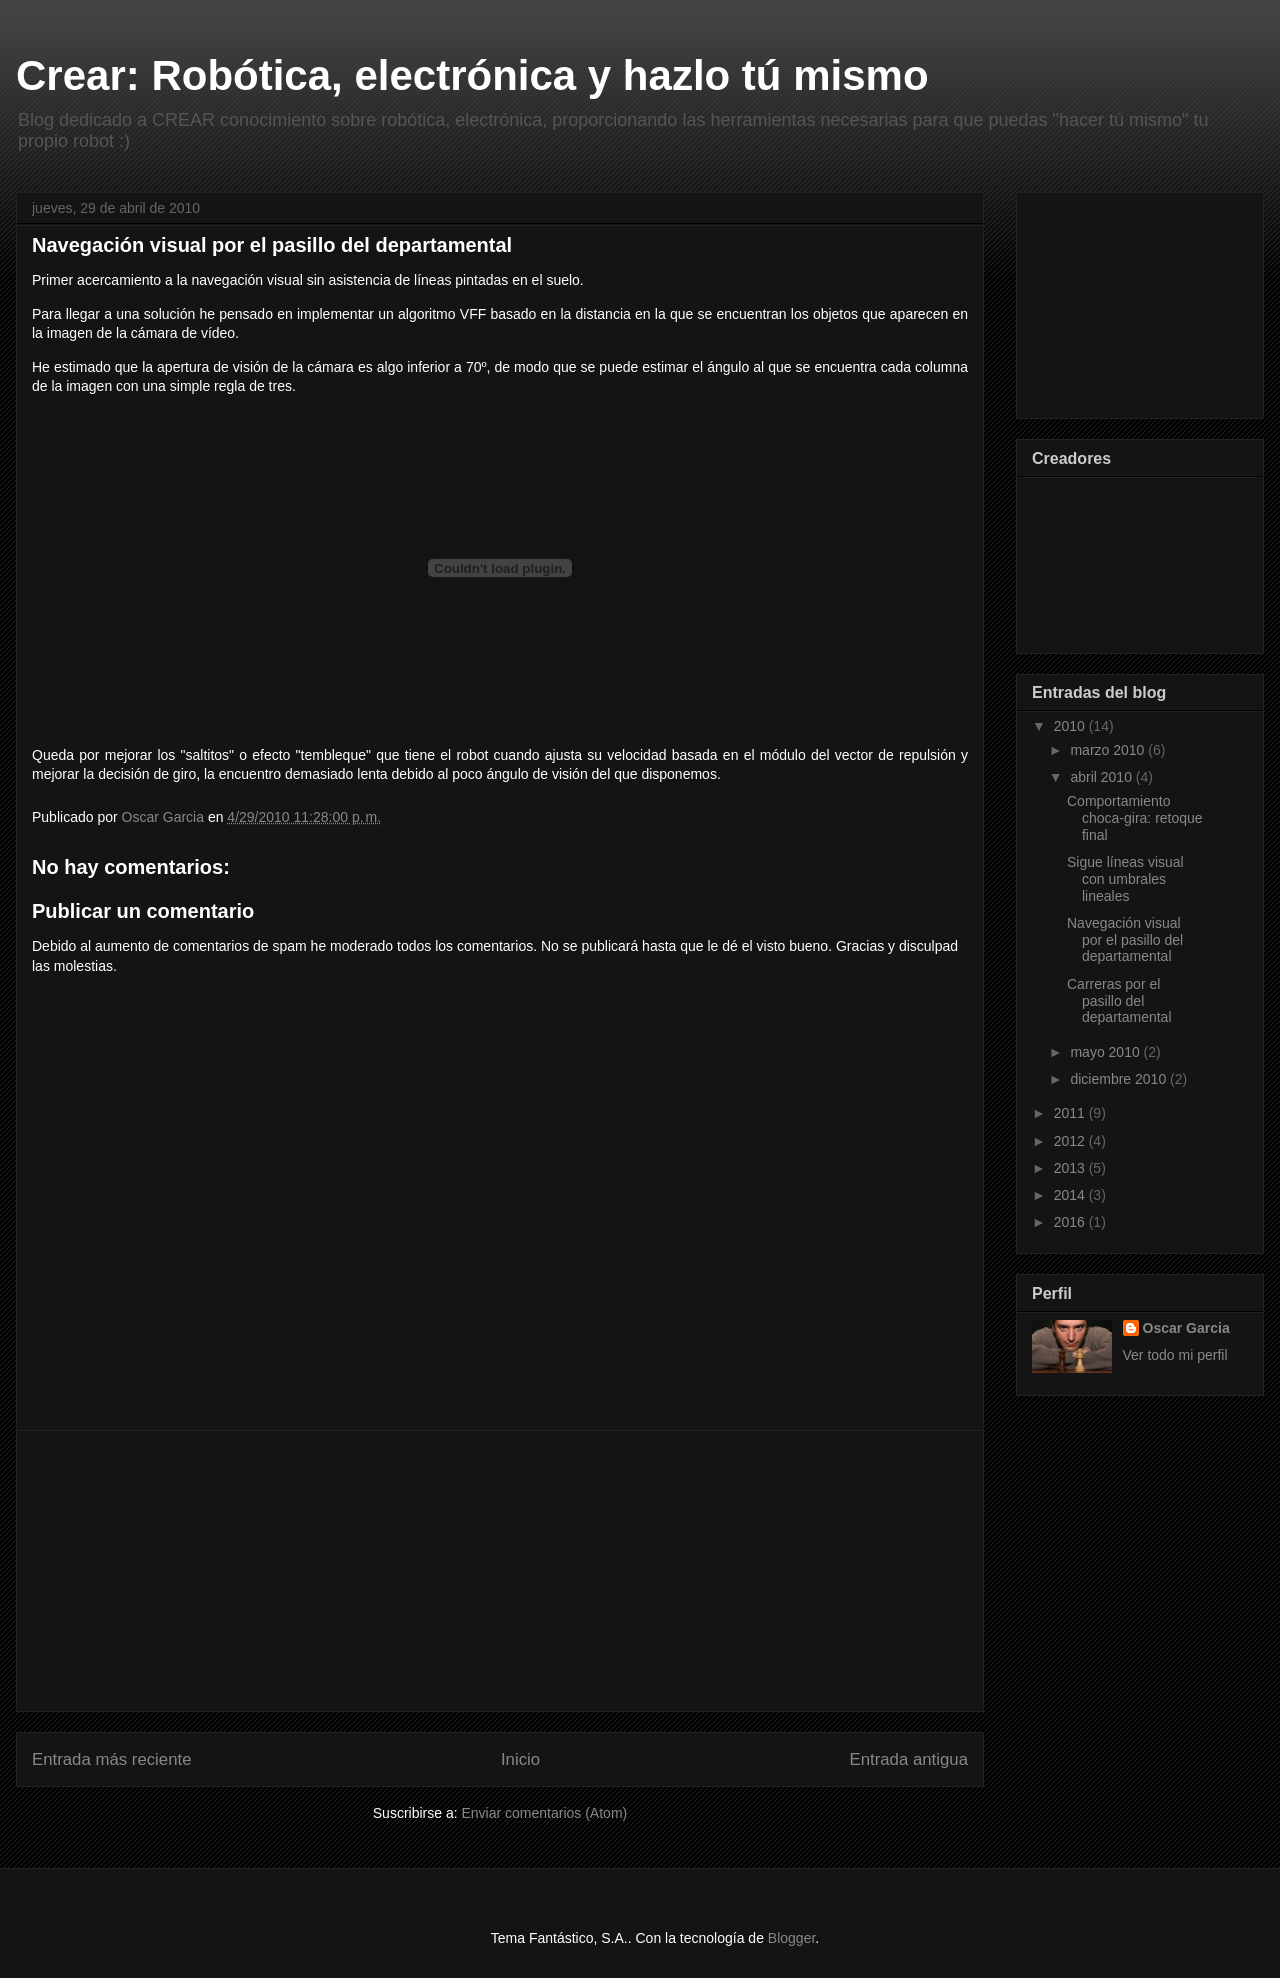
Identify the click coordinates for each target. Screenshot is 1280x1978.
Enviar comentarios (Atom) (544, 1813)
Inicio (520, 1759)
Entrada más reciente (112, 1759)
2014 (1071, 1195)
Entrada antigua (909, 1759)
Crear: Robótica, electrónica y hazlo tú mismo (472, 75)
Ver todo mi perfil (1175, 1355)
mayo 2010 (1106, 1052)
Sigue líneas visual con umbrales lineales (1125, 879)
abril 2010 (1102, 777)
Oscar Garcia (1186, 1328)
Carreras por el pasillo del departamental (1119, 1001)
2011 (1071, 1113)
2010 (1071, 726)
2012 (1071, 1141)
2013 (1071, 1168)
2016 (1071, 1222)
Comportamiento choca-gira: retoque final (1135, 818)
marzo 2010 (1109, 750)
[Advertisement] (500, 1571)
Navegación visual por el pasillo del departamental (1125, 940)
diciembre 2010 (1120, 1079)
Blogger (791, 1938)
